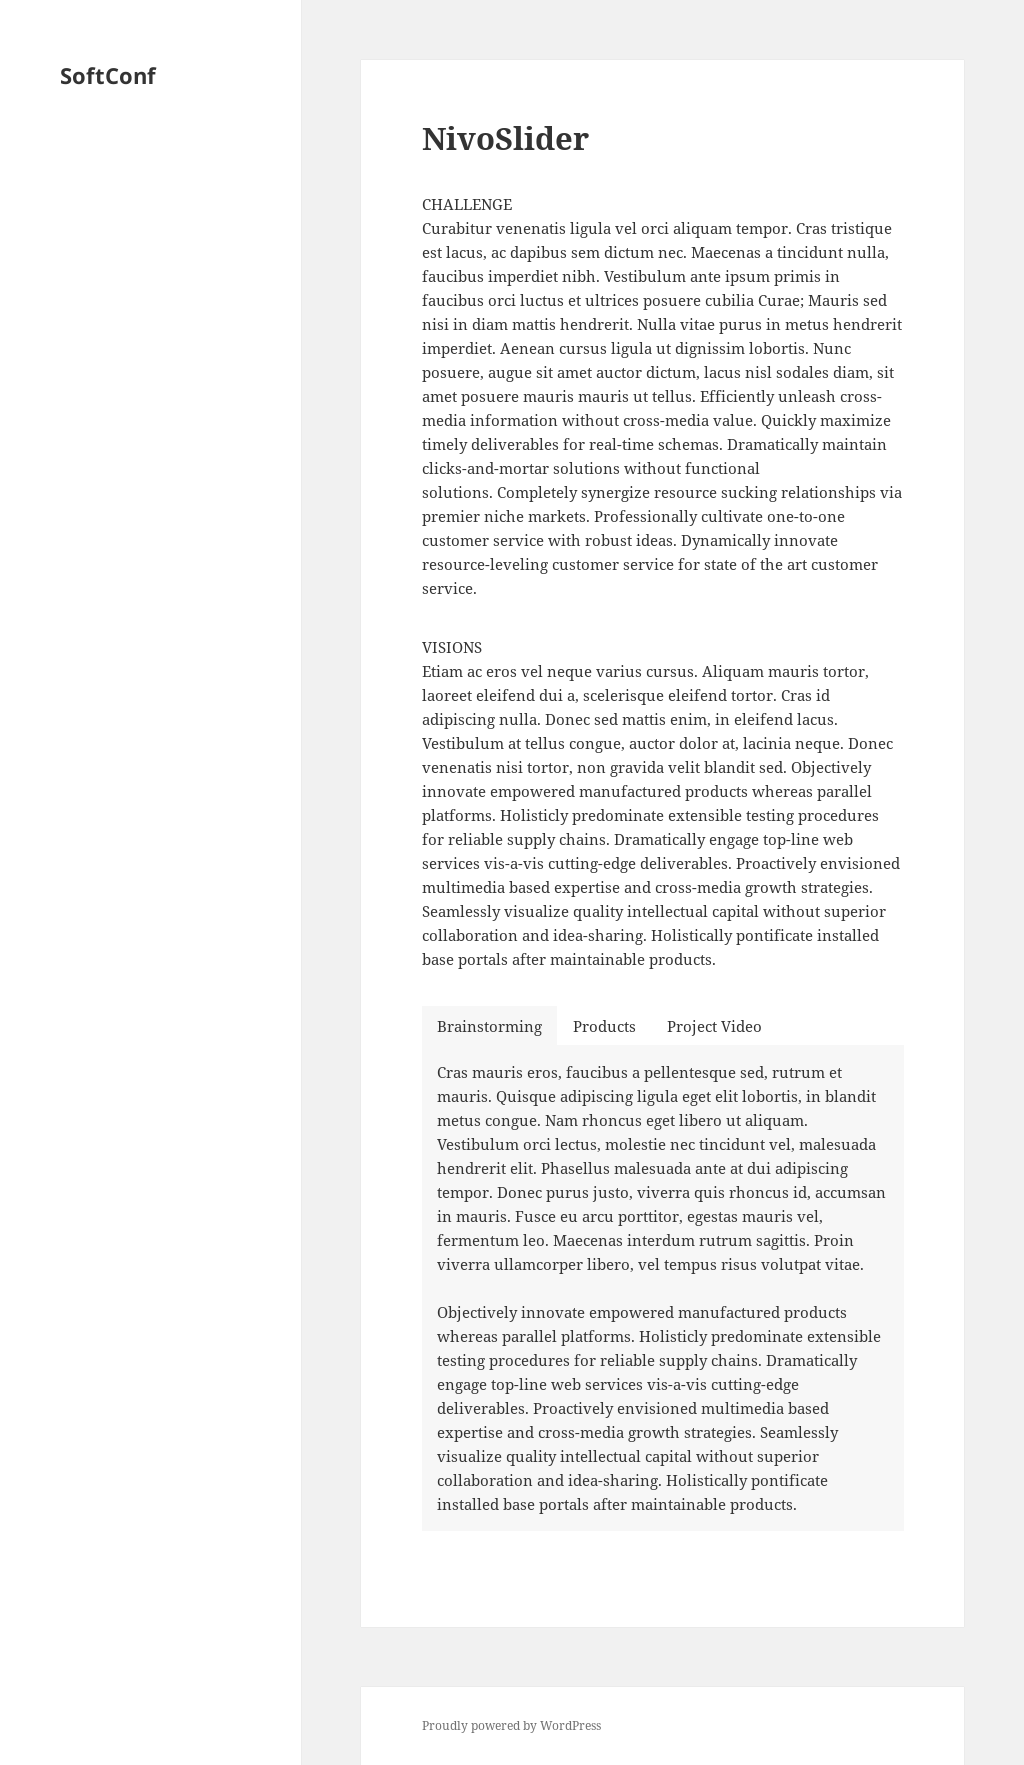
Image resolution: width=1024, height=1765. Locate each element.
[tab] (489, 1025)
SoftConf (108, 75)
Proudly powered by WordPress (511, 1725)
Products (604, 1026)
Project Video (714, 1026)
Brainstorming (489, 1026)
